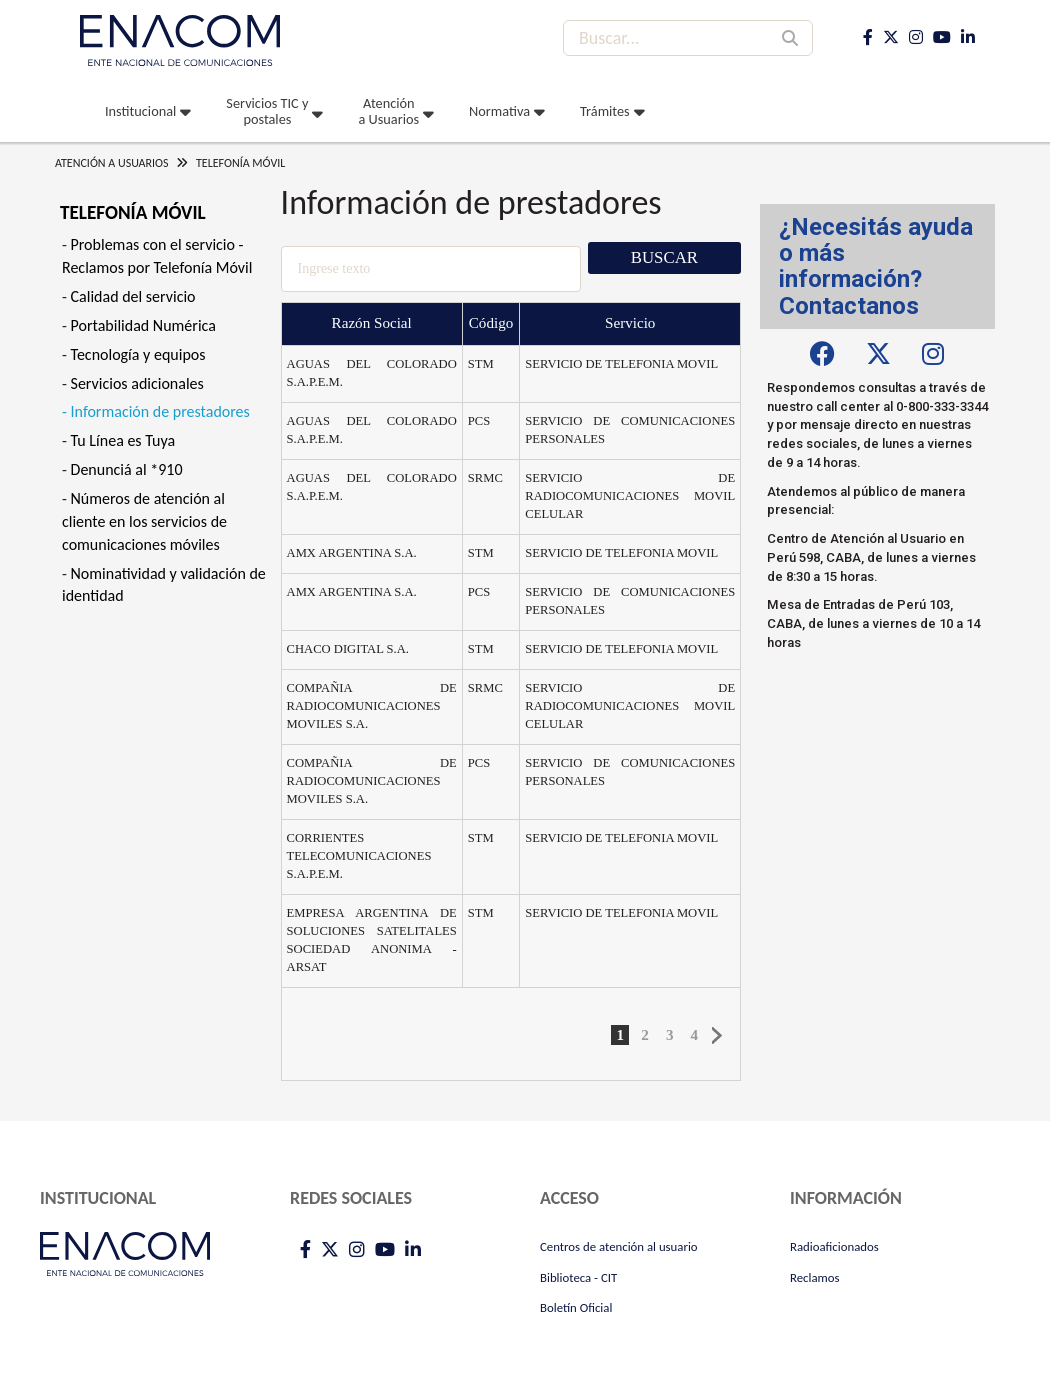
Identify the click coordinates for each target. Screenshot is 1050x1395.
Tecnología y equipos (138, 354)
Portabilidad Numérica (143, 325)
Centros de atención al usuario (619, 1246)
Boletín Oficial (576, 1307)
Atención (388, 111)
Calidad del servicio (133, 296)
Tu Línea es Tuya (123, 440)
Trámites (605, 111)
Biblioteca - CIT (578, 1277)
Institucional (140, 111)
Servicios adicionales (137, 383)
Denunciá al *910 (127, 469)
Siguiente (717, 1036)
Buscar (664, 257)
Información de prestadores (160, 411)
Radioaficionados (834, 1246)
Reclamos (815, 1277)
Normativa (499, 111)
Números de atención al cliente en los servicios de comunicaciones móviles (144, 521)
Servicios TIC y (267, 111)
